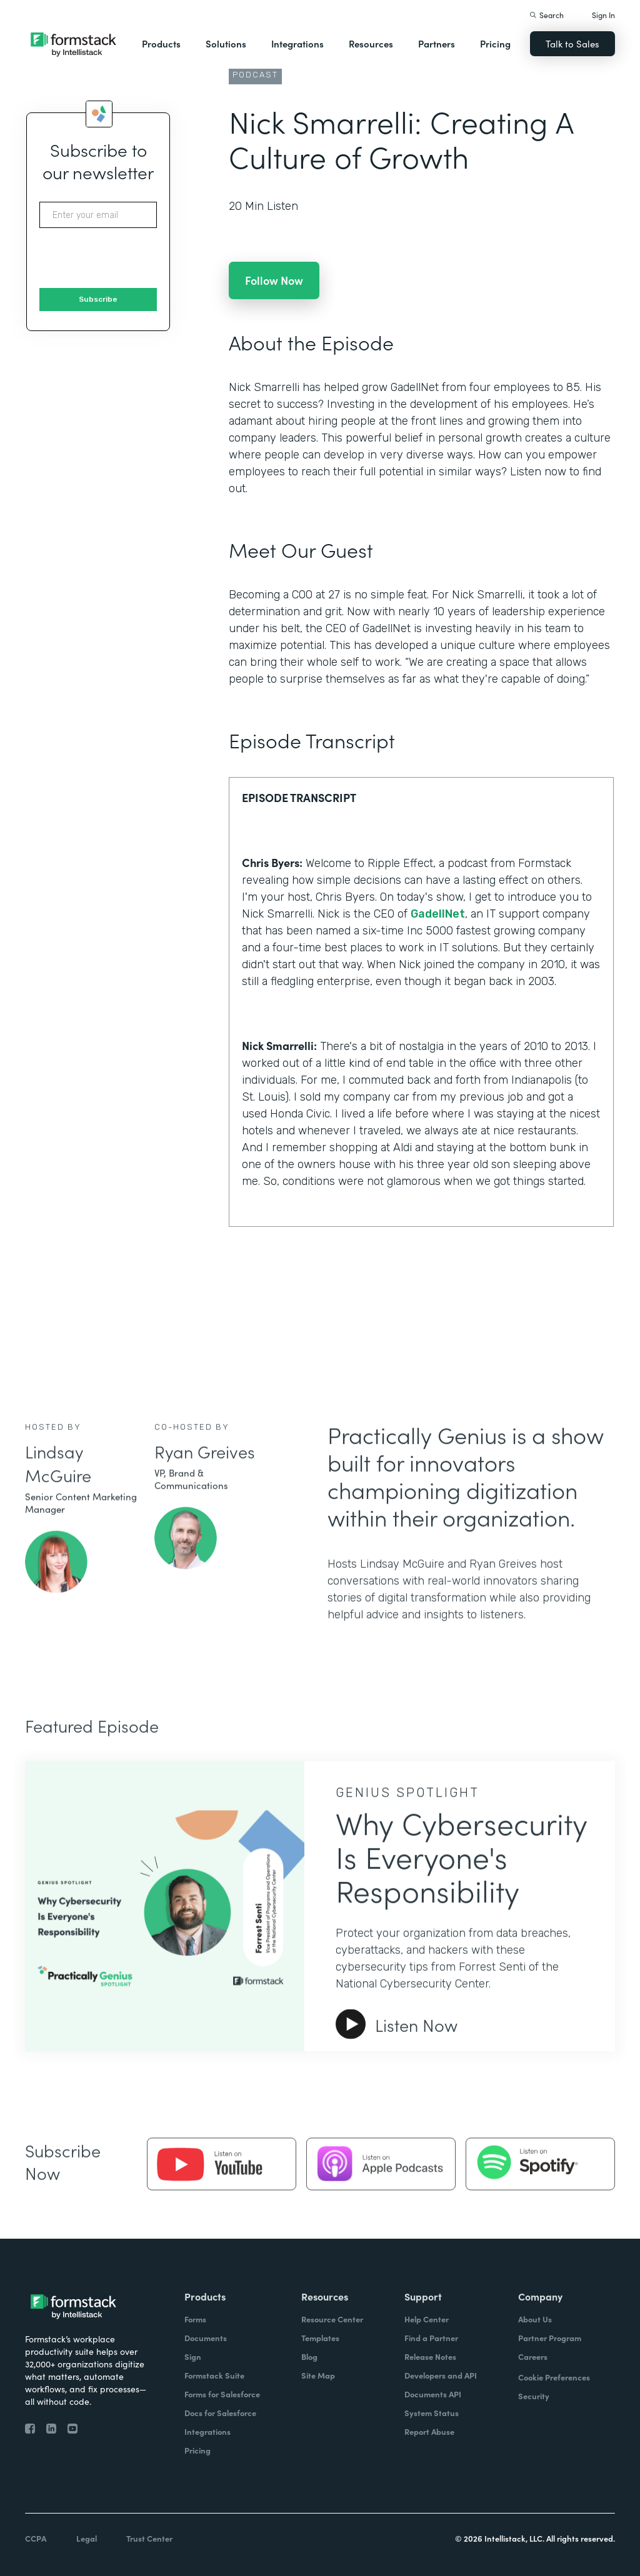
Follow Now (274, 280)
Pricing (495, 43)
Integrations (297, 43)
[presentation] (134, 258)
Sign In (603, 14)
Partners (436, 43)
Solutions (226, 43)
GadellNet (438, 914)
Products (161, 43)
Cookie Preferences (554, 2377)
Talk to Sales (572, 43)
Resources (371, 43)
